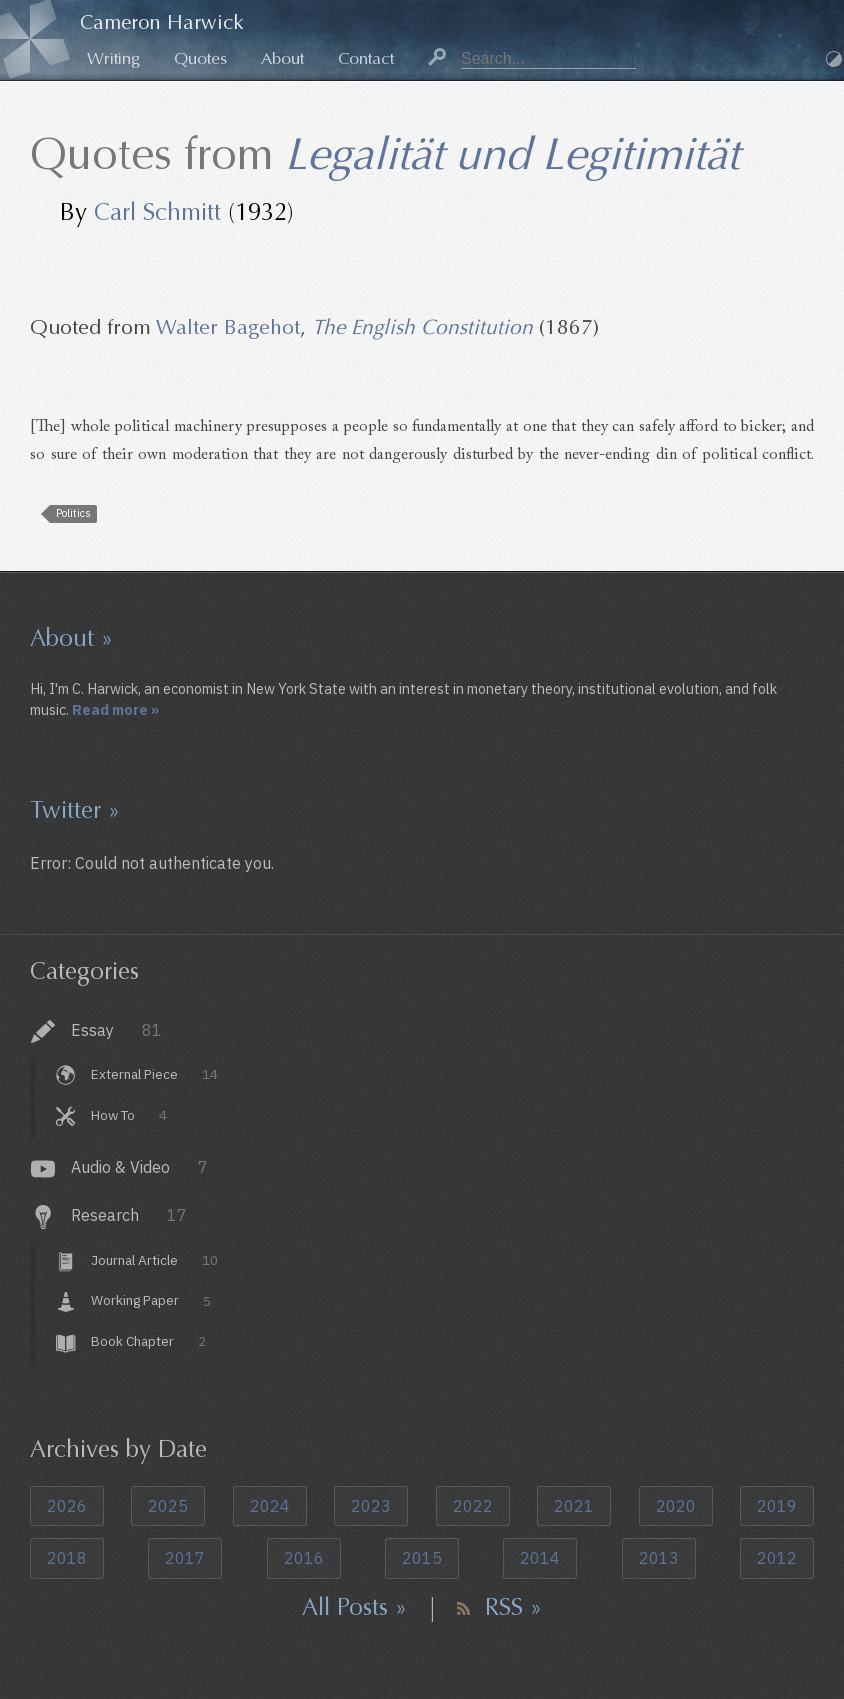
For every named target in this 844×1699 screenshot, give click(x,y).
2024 (270, 1506)
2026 (67, 1506)
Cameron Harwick (162, 22)
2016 (304, 1558)
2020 (676, 1506)
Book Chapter (148, 1341)
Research (129, 1215)
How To (128, 1115)
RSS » (513, 1607)
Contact (366, 58)
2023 (371, 1506)
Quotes (200, 58)
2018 (67, 1558)
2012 (777, 1558)
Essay (116, 1030)
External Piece (154, 1074)
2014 (540, 1558)
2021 (574, 1506)
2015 (422, 1558)
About (282, 58)
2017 (185, 1558)
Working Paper (150, 1301)
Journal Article (154, 1260)
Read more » (115, 709)
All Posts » (354, 1607)
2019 (777, 1506)
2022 (473, 1506)
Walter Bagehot (228, 327)
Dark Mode (834, 59)
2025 (168, 1506)
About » (71, 638)
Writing (113, 58)
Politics (73, 513)
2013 (659, 1558)
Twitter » (75, 810)
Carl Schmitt (157, 212)
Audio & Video (139, 1167)
